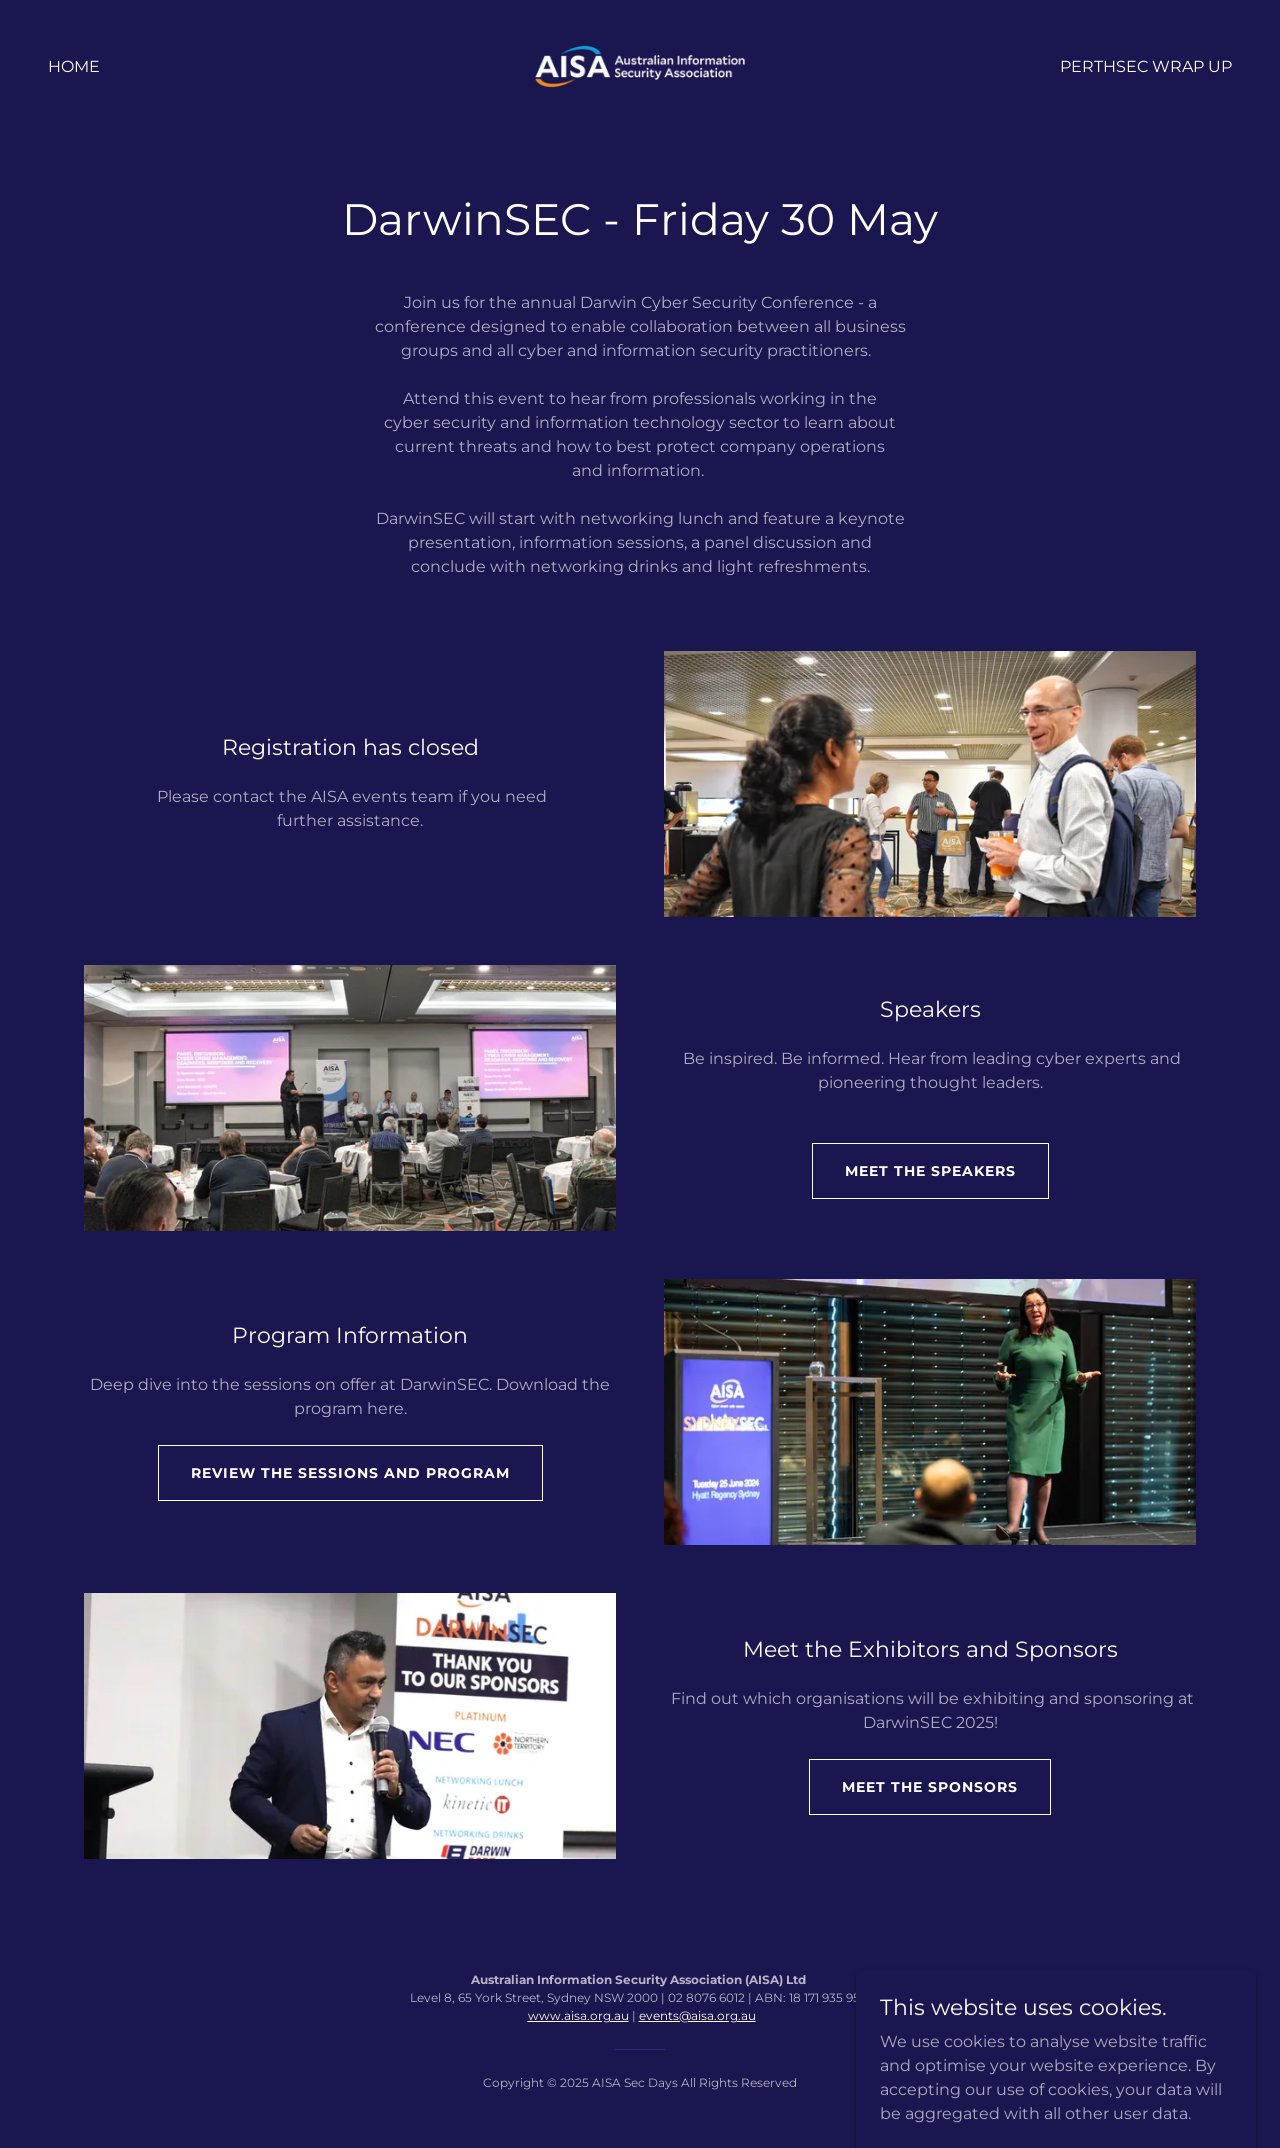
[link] (640, 65)
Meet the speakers (930, 1171)
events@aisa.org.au (697, 2015)
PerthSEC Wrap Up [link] (1146, 66)
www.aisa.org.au (578, 2015)
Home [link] (74, 66)
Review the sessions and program (350, 1473)
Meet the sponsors (930, 1787)
